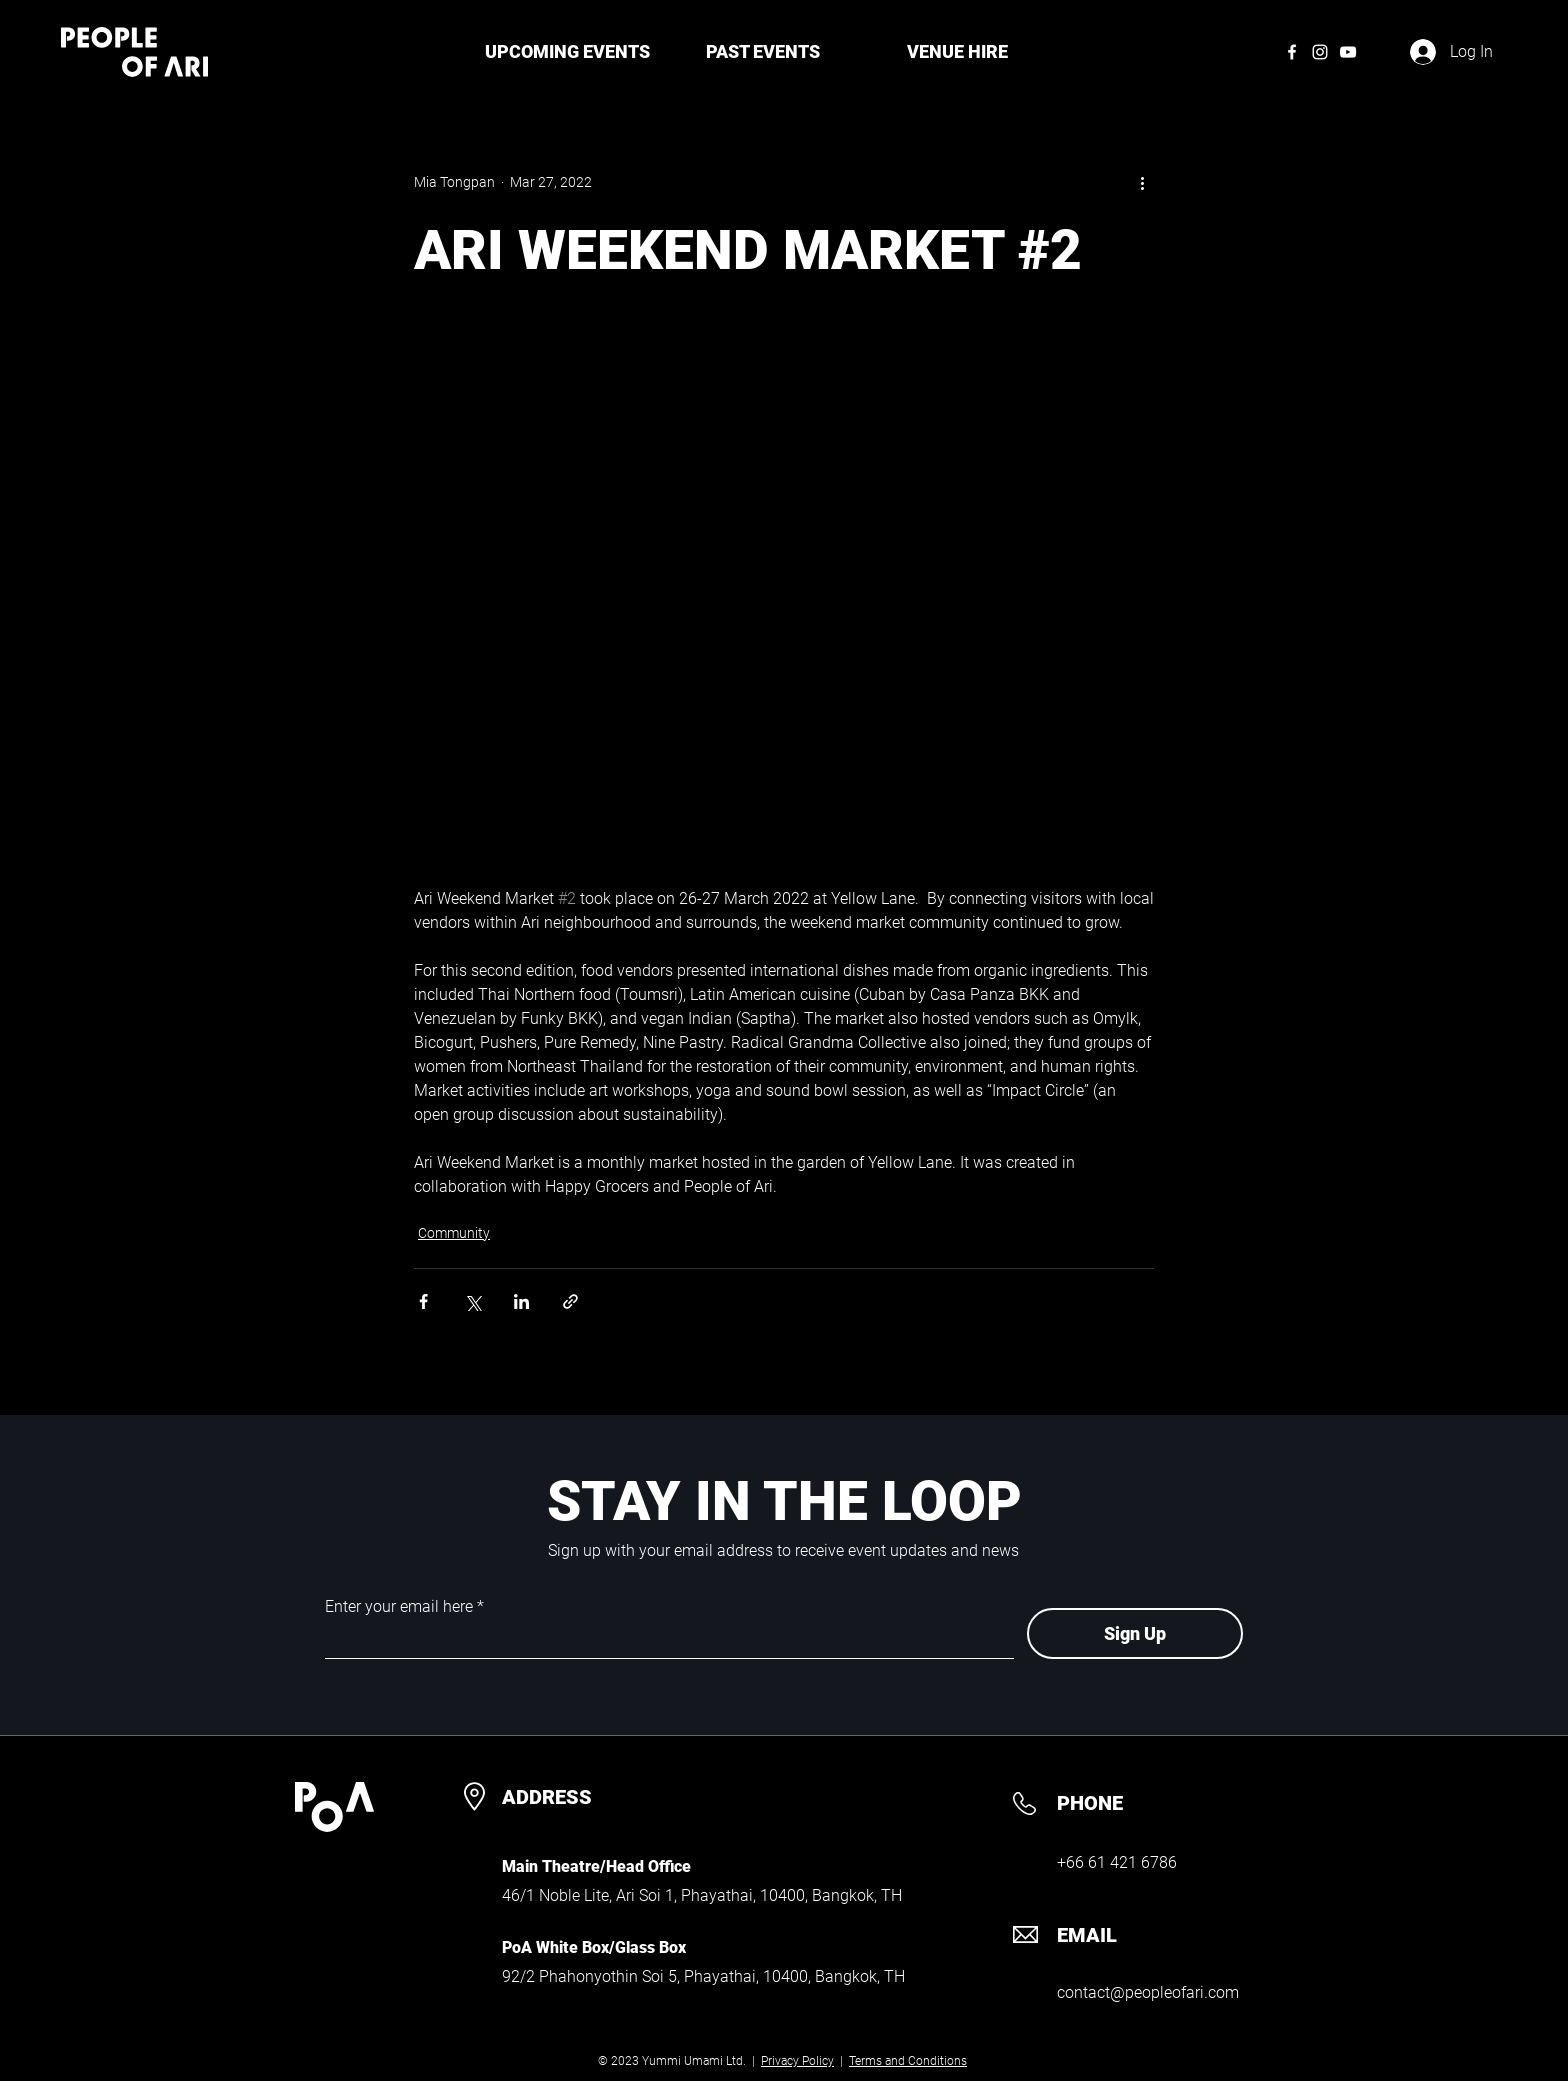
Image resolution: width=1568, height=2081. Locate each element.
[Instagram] (1320, 52)
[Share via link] (570, 1301)
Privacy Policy (797, 2061)
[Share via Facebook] (423, 1301)
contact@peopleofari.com (1148, 1992)
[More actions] (1142, 182)
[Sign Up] (1135, 1633)
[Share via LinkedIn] (521, 1301)
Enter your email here (399, 1607)
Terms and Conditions (908, 2061)
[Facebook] (1292, 52)
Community (454, 1233)
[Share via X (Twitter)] (472, 1301)
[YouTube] (1348, 52)
